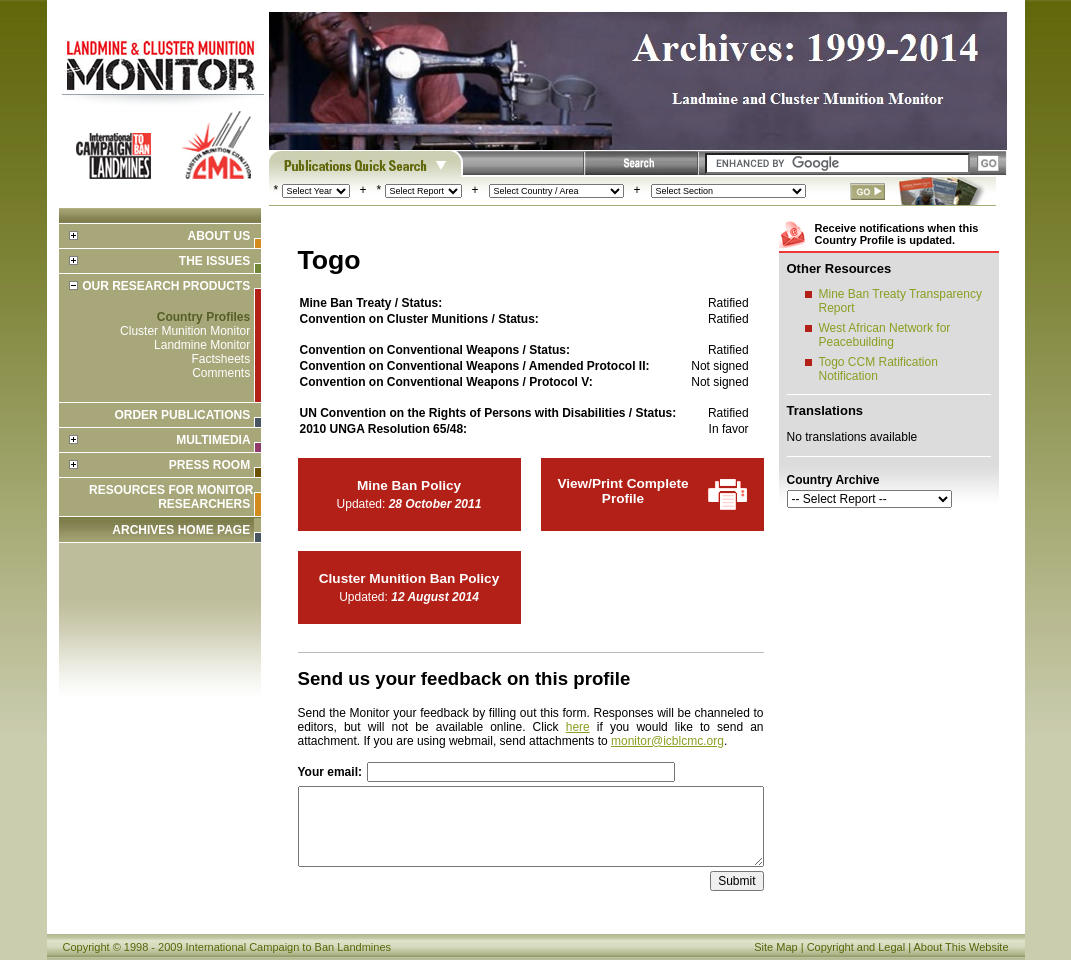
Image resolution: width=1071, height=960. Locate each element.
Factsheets (220, 359)
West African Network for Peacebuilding (885, 335)
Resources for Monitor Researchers (171, 497)
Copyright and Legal (856, 947)
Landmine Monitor (202, 345)
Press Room (209, 465)
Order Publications (182, 415)
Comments (221, 373)
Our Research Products (166, 286)
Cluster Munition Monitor (185, 331)
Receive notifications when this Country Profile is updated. (897, 234)
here (578, 727)
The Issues (214, 261)
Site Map (775, 947)
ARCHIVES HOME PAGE (181, 530)
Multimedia (213, 440)
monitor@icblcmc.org (667, 741)
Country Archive (833, 480)
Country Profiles (203, 317)
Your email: (330, 772)
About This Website (961, 947)
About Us (218, 236)
